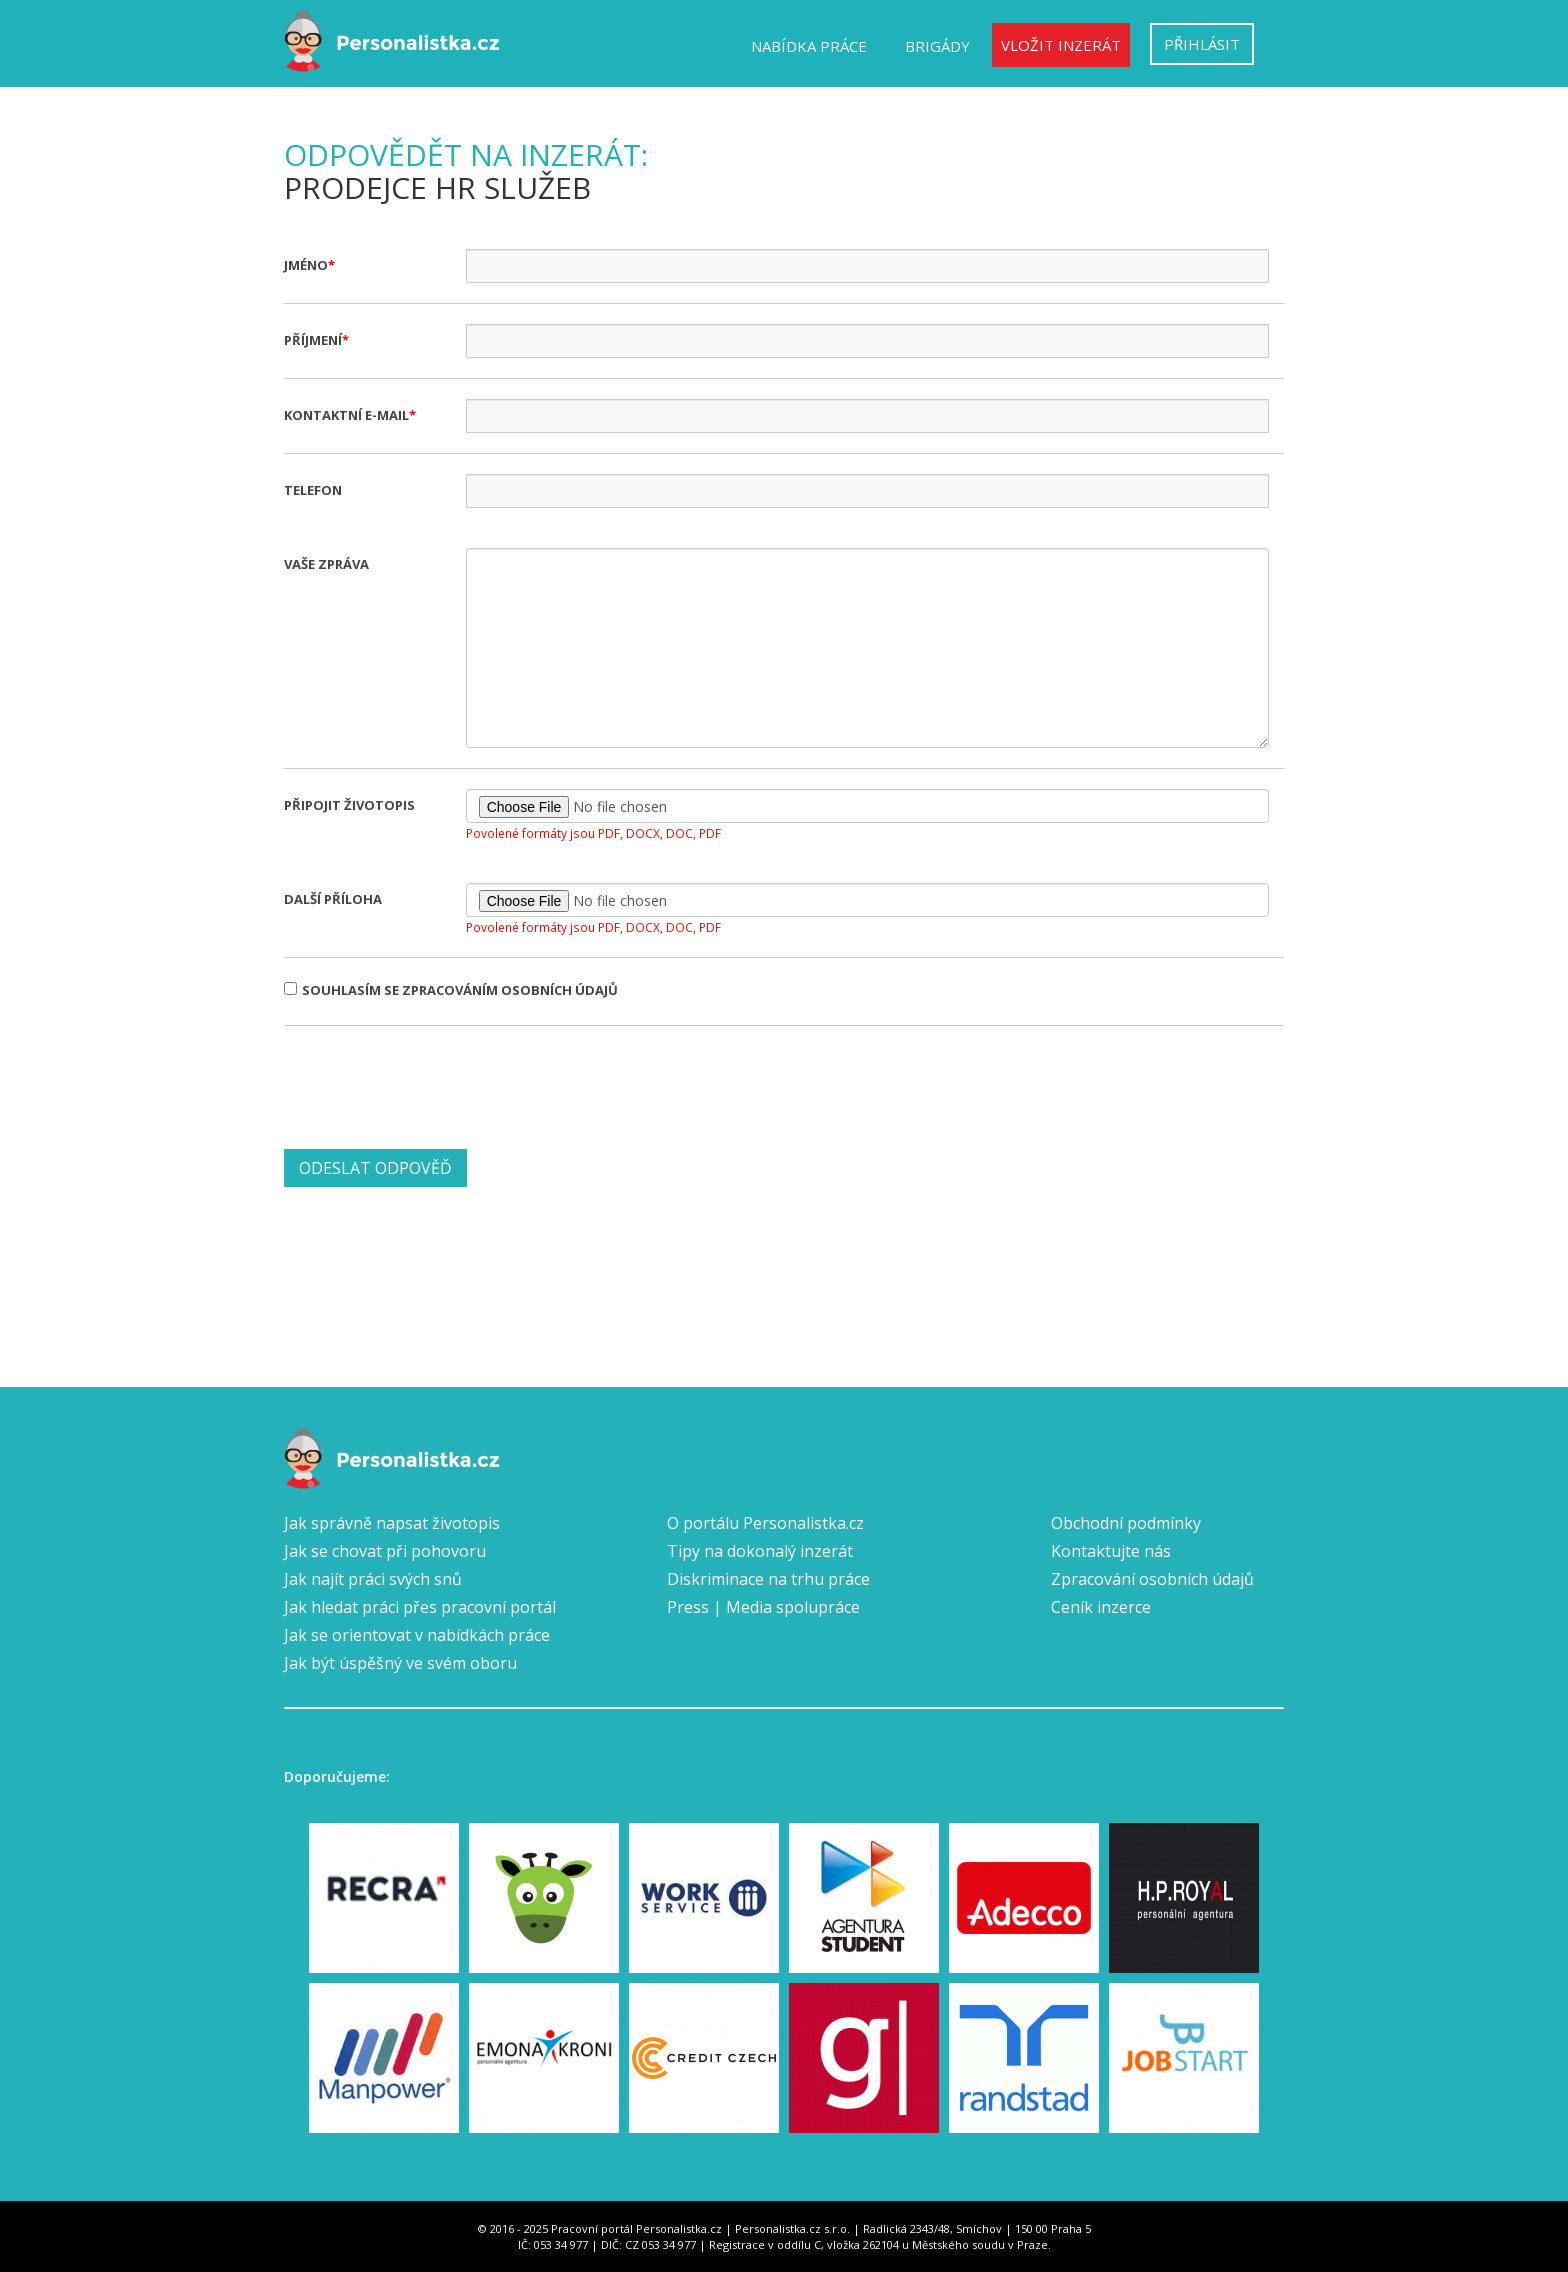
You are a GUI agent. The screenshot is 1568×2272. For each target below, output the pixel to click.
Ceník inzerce (1101, 1607)
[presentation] (436, 1085)
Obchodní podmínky (1126, 1523)
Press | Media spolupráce (763, 1607)
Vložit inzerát (1061, 45)
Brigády (937, 46)
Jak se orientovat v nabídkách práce (417, 1635)
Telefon (313, 490)
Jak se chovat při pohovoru (385, 1551)
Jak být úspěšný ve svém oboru (400, 1663)
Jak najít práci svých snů (373, 1579)
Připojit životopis (349, 805)
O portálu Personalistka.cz (765, 1523)
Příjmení (313, 340)
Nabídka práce (809, 46)
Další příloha (333, 899)
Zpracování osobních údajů (1152, 1579)
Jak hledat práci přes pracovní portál (420, 1607)
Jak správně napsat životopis (392, 1523)
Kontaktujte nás (1111, 1551)
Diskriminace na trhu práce (768, 1579)
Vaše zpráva (326, 564)
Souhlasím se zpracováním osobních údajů (451, 990)
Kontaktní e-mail (346, 415)
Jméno (306, 265)
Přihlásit (1202, 44)
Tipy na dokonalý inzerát (760, 1551)
